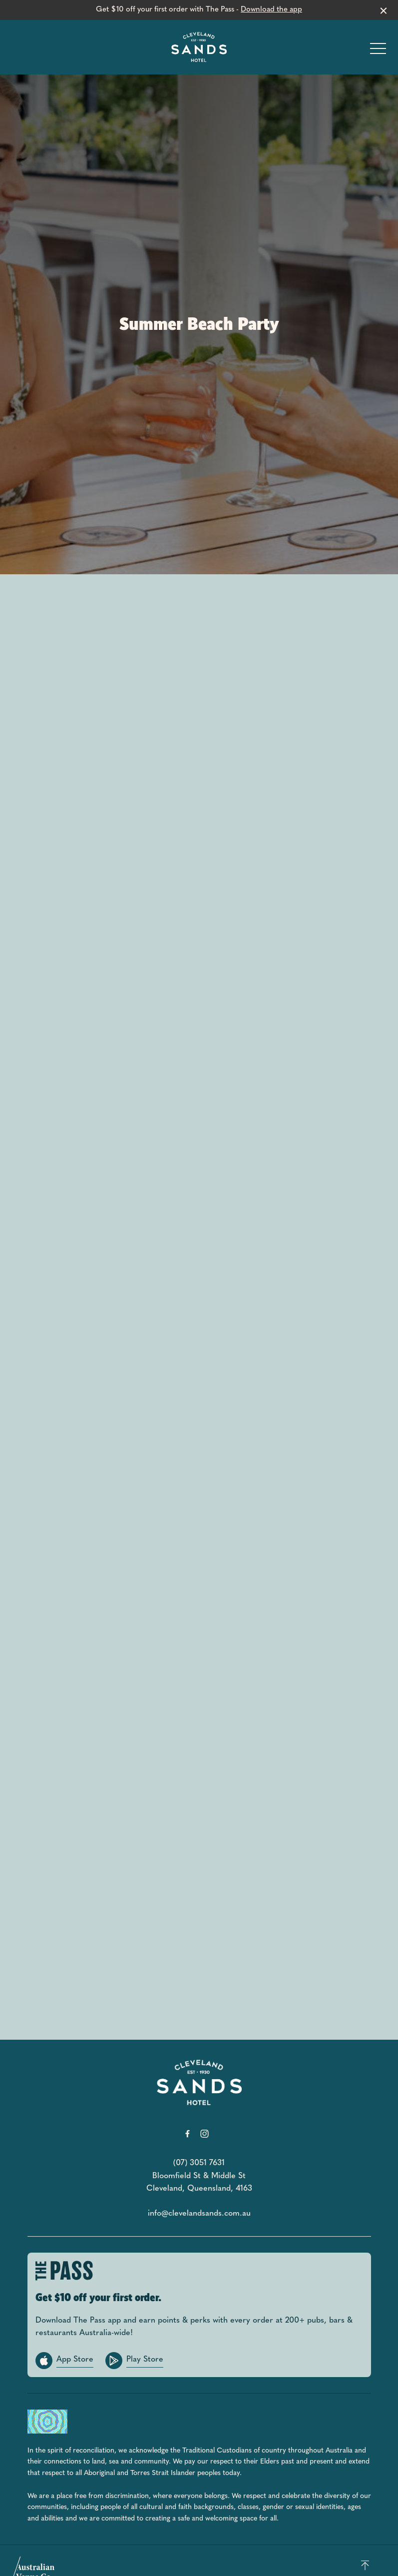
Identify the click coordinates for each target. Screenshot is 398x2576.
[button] (378, 51)
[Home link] (199, 47)
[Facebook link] (187, 2133)
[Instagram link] (204, 2133)
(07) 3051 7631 (199, 2163)
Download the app (271, 9)
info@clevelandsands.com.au (199, 2214)
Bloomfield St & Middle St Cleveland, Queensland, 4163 (199, 2182)
